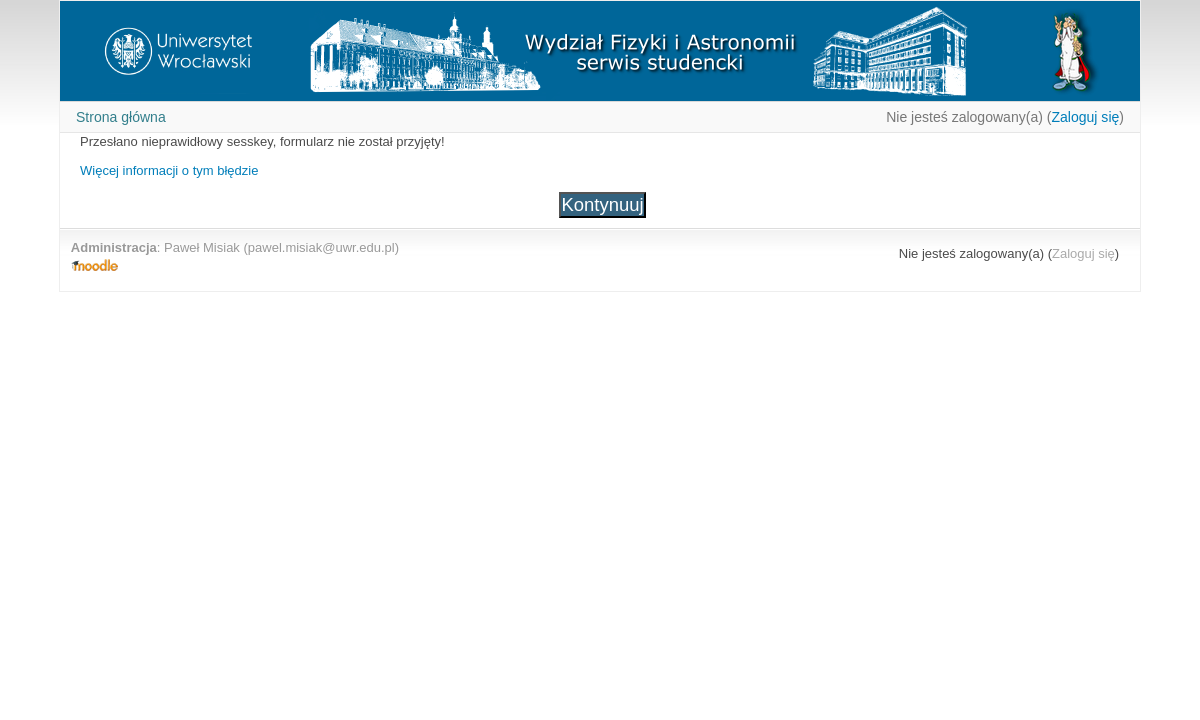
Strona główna (121, 117)
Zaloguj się (1085, 117)
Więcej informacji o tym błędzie (169, 170)
